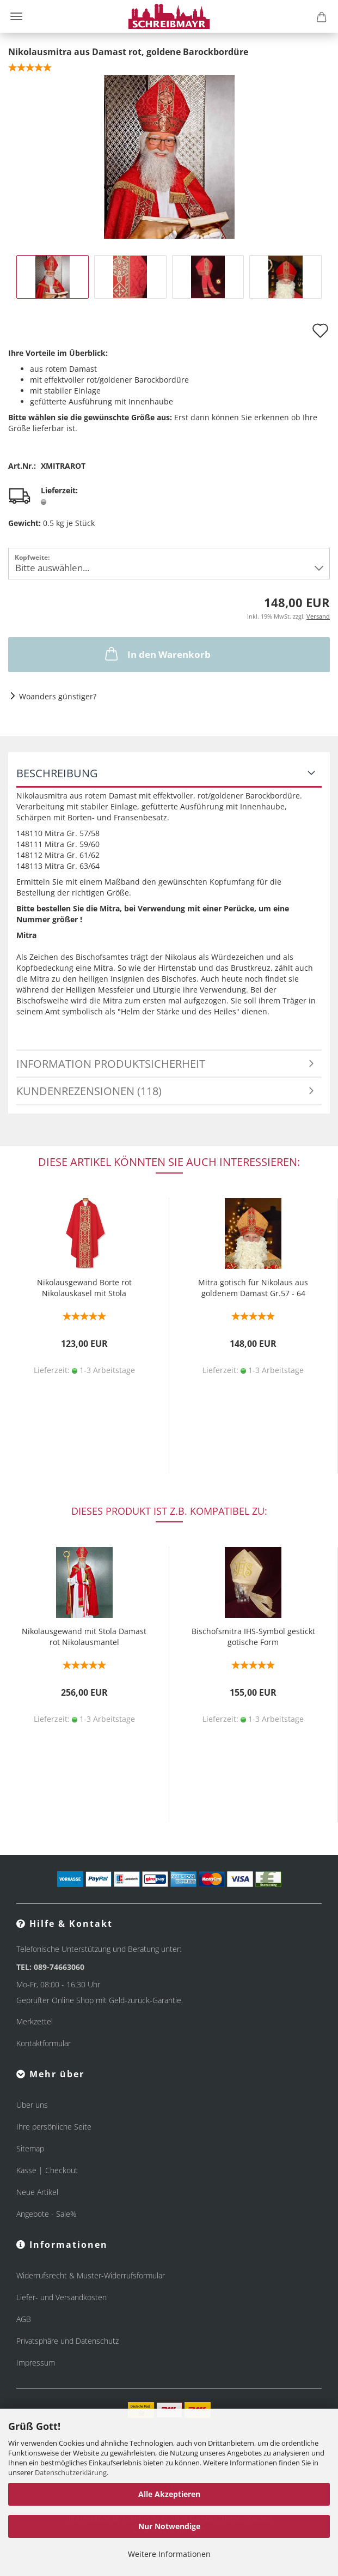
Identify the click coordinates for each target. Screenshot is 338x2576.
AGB (23, 2319)
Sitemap (30, 2148)
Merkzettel (34, 2021)
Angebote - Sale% (46, 2214)
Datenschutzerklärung (71, 2472)
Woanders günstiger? (57, 696)
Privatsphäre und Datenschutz (67, 2341)
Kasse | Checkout (47, 2170)
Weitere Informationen (169, 2554)
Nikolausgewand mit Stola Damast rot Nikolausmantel (84, 1636)
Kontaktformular (43, 2043)
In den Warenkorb (157, 653)
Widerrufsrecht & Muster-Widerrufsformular (90, 2275)
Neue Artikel (37, 2192)
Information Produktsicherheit (110, 1063)
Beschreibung (57, 773)
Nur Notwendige (169, 2526)
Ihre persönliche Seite (53, 2126)
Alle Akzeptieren (169, 2494)
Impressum (35, 2362)
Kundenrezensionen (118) (89, 1091)
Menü (16, 16)
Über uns (32, 2105)
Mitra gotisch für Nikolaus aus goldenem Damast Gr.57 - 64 (253, 1287)
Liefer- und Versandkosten (61, 2297)
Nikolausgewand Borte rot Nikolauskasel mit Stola (84, 1287)
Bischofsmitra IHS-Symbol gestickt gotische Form (253, 1636)
